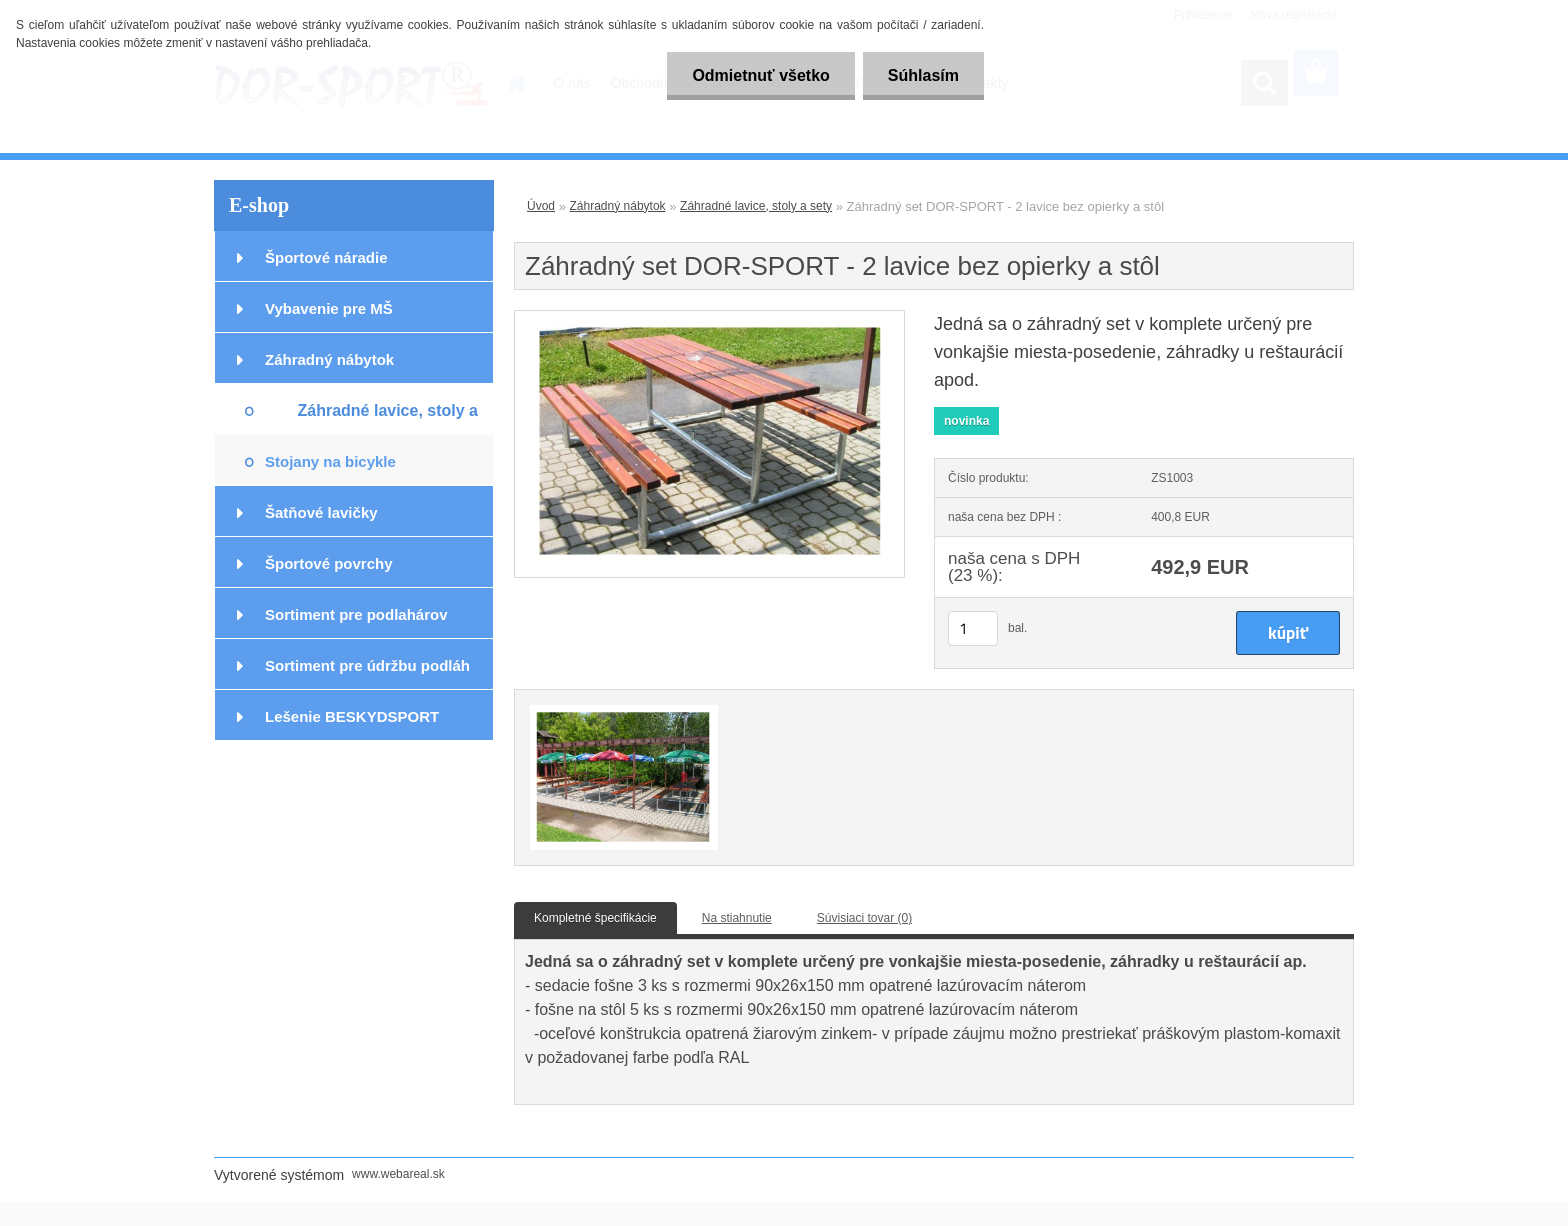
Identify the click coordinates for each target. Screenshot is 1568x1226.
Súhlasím (923, 75)
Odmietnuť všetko (760, 75)
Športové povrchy (329, 563)
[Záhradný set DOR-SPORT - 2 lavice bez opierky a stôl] (709, 317)
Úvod (541, 206)
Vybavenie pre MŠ (329, 308)
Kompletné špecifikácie (595, 918)
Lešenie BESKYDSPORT (352, 716)
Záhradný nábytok (329, 359)
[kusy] (973, 628)
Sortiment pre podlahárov (356, 614)
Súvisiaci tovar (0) (864, 918)
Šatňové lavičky (321, 512)
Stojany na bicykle (330, 461)
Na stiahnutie (737, 918)
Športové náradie (326, 257)
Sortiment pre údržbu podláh (367, 665)
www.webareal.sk (398, 1174)
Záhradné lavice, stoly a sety (387, 418)
